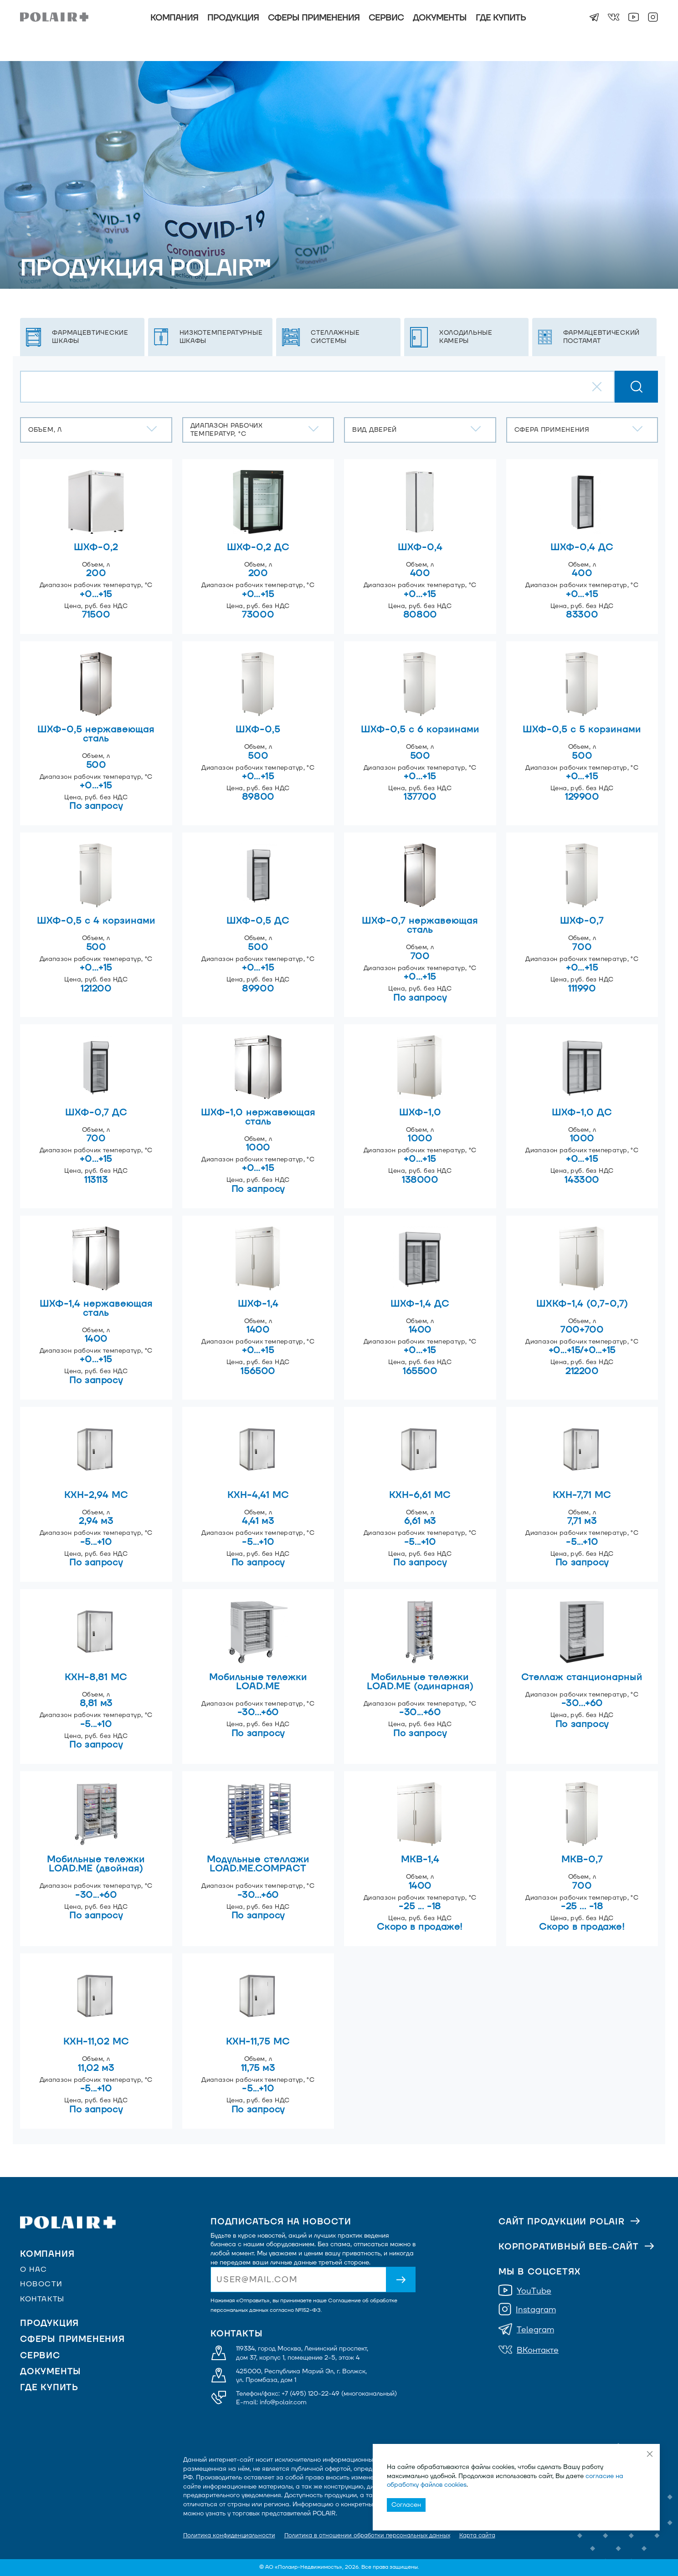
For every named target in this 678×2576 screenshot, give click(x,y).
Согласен (406, 2504)
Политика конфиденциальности (229, 2535)
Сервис (386, 18)
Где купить (501, 18)
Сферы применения (314, 18)
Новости (41, 2284)
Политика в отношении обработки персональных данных (367, 2535)
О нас (33, 2269)
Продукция (233, 18)
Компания (174, 18)
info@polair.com (283, 2402)
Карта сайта (477, 2535)
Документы (440, 18)
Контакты (42, 2299)
